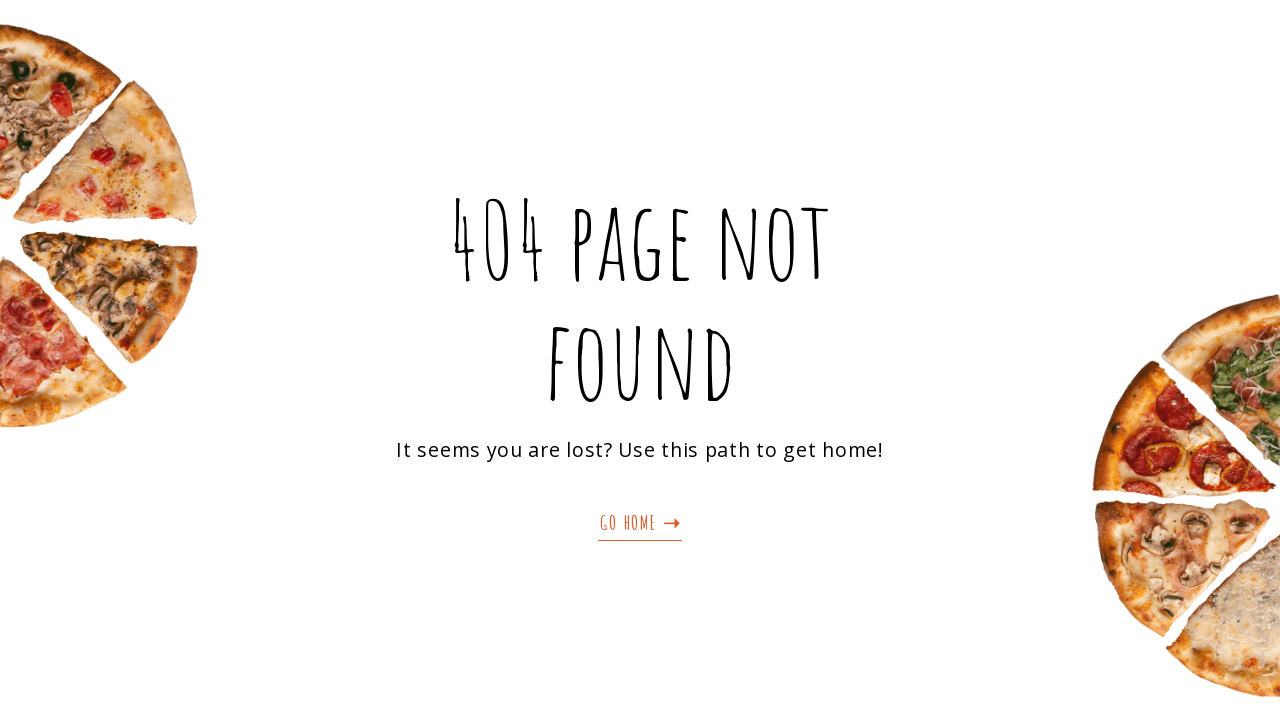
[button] (640, 523)
